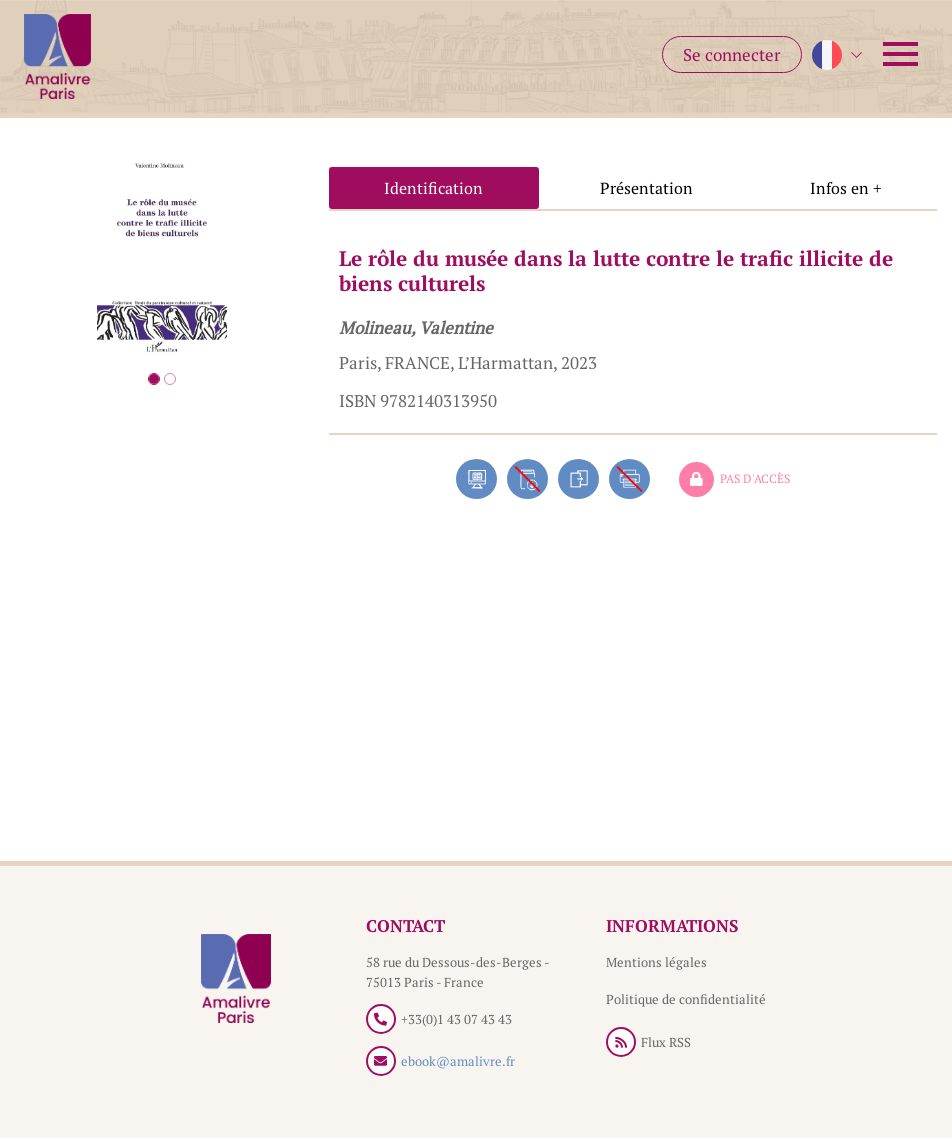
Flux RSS (666, 1042)
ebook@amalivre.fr (458, 1061)
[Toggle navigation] (900, 54)
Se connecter (732, 54)
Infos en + (846, 188)
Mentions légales (656, 962)
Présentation (646, 188)
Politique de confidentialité (686, 999)
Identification (433, 188)
